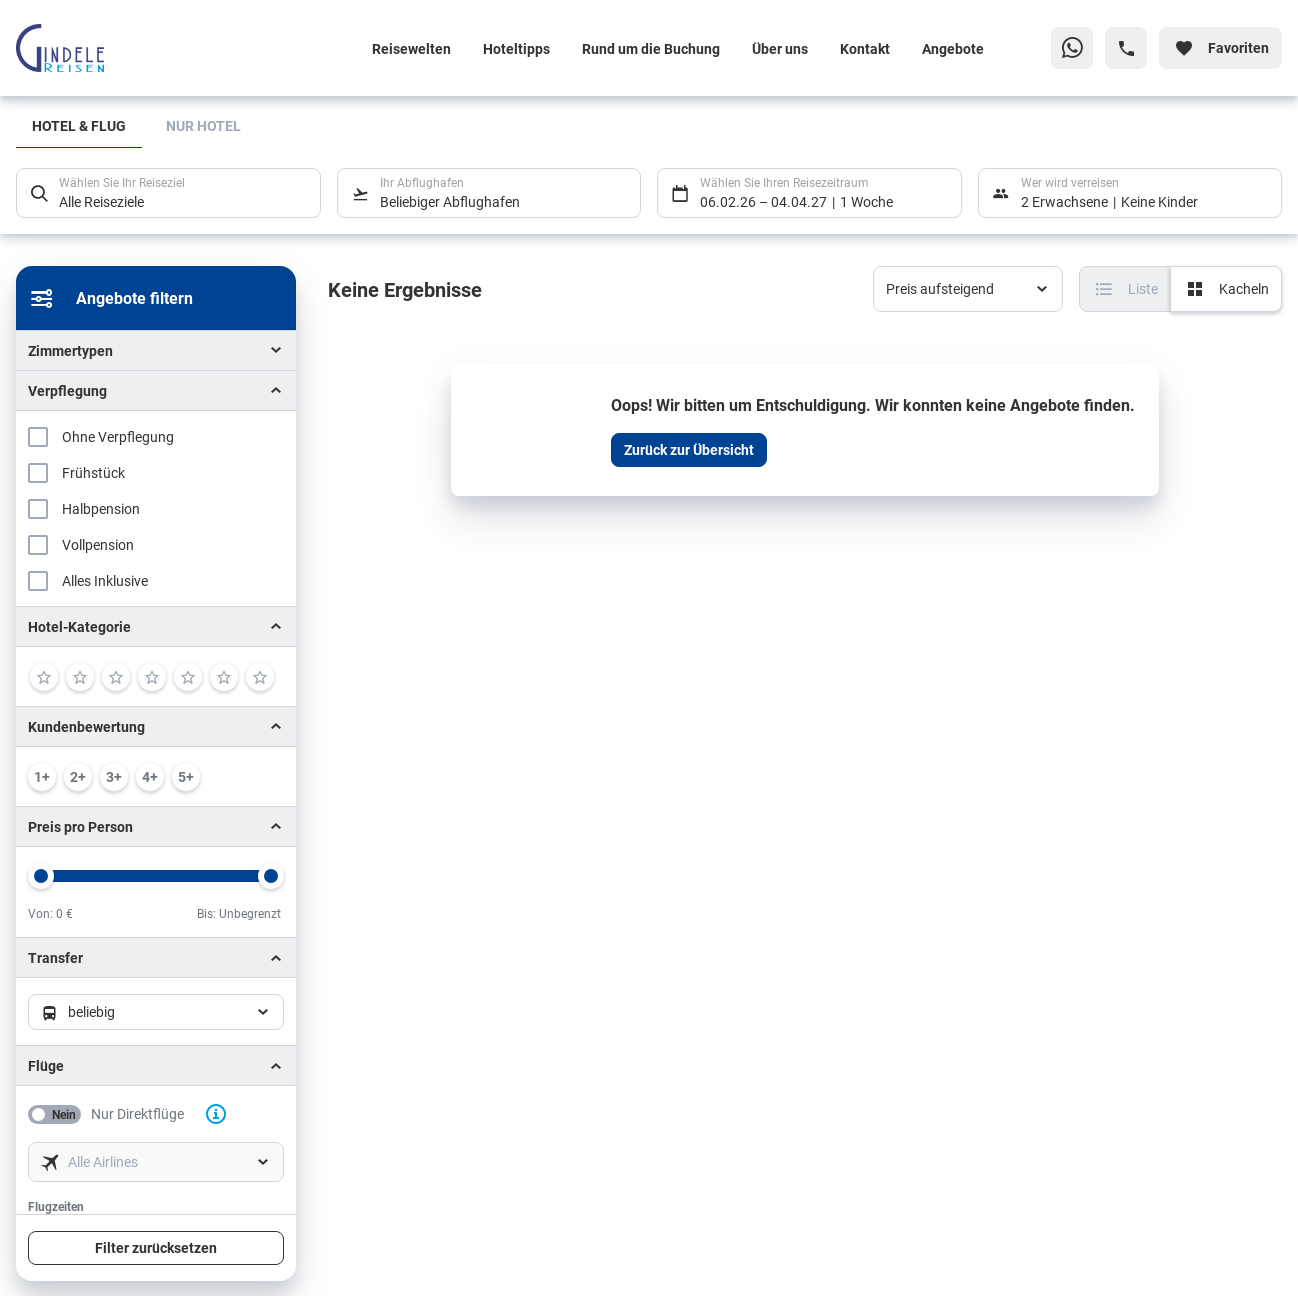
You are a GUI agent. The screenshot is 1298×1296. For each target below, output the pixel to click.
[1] (44, 677)
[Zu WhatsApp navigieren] (1072, 48)
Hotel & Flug (79, 125)
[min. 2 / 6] (78, 777)
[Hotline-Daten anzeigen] (1126, 48)
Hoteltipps (516, 48)
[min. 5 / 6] (186, 777)
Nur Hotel (203, 125)
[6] (224, 677)
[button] (156, 626)
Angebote (953, 48)
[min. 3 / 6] (114, 777)
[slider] (41, 876)
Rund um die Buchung (651, 48)
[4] (152, 677)
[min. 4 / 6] (150, 777)
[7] (260, 677)
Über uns (780, 48)
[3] (116, 677)
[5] (188, 677)
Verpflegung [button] (67, 390)
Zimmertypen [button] (70, 350)
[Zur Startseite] (147, 48)
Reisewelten (411, 48)
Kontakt (865, 48)
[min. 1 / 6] (42, 777)
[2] (80, 677)
